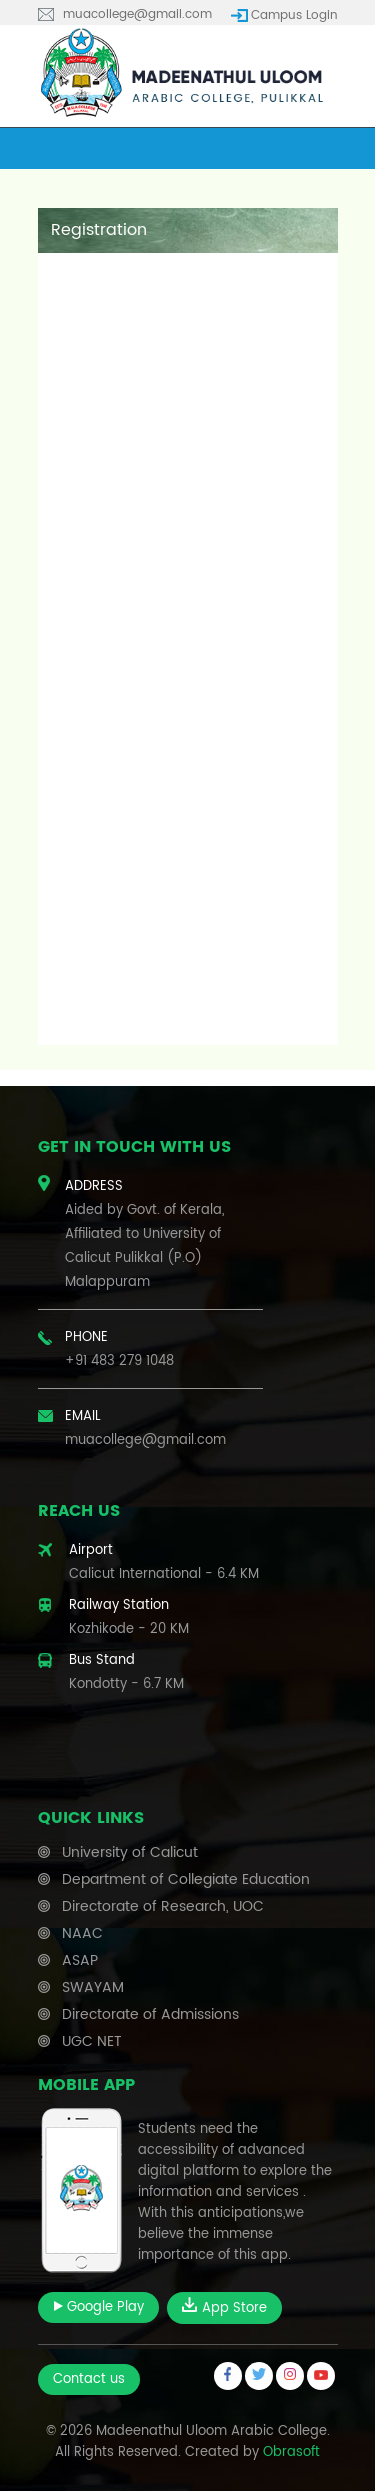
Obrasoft (291, 2452)
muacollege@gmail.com (137, 14)
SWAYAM (93, 1987)
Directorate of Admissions (150, 2014)
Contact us (89, 2379)
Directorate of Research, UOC (163, 1906)
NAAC (82, 1933)
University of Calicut (130, 1852)
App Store (224, 2308)
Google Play (98, 2307)
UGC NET (92, 2041)
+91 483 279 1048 (119, 1361)
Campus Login (294, 15)
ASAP (80, 1960)
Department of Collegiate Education (186, 1879)
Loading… (188, 657)
